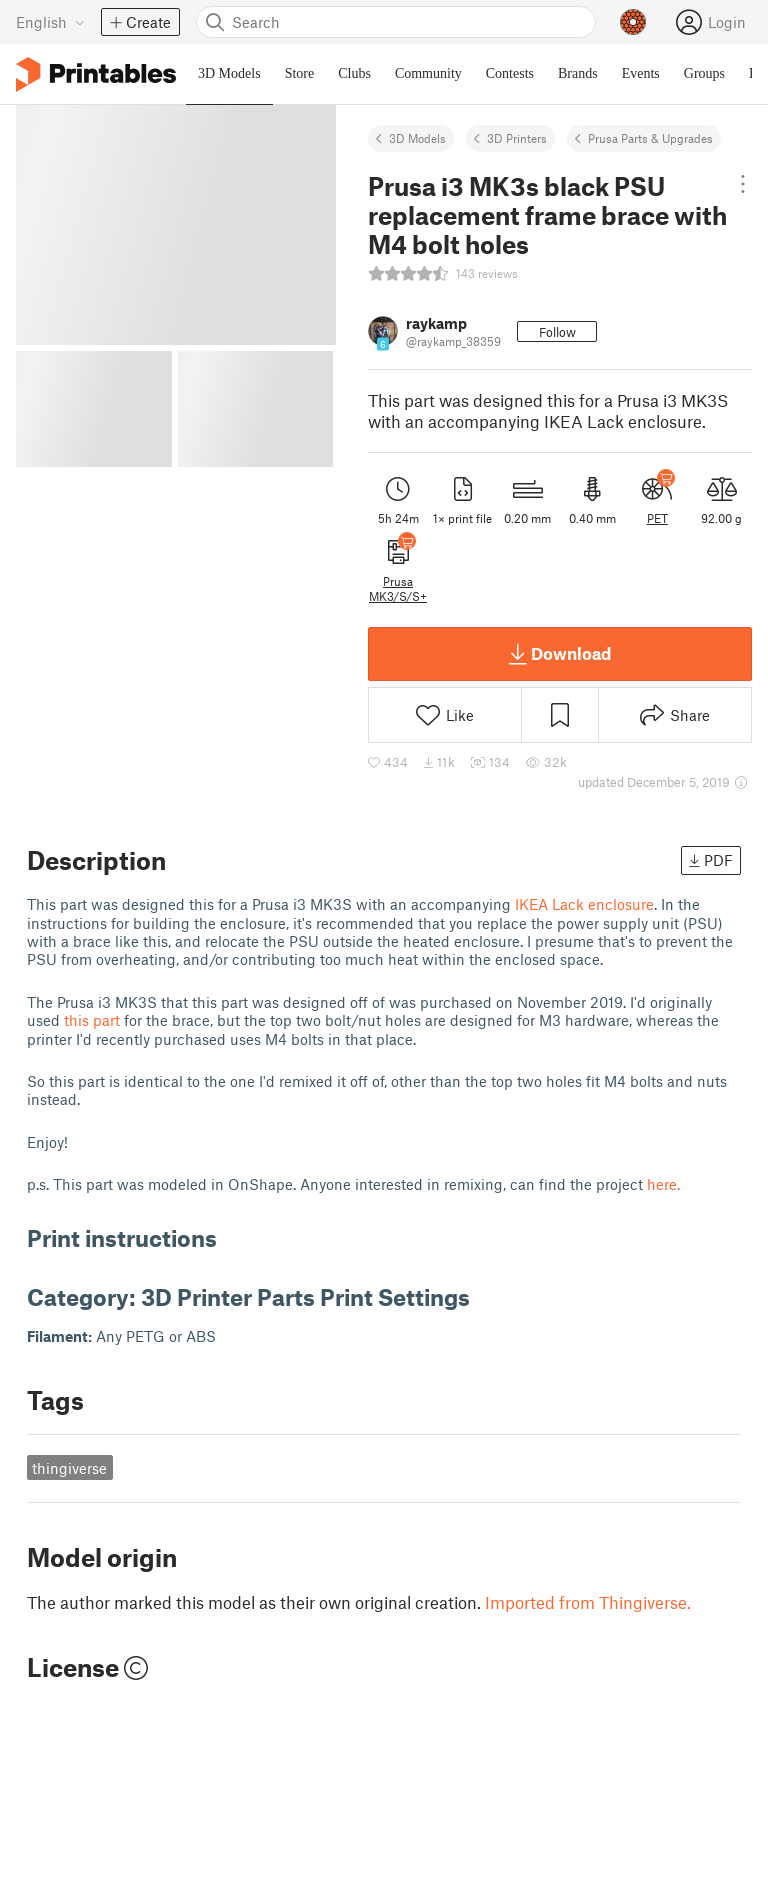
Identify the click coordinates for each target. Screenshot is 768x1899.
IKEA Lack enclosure (584, 904)
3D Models (417, 138)
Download (560, 654)
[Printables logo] (96, 74)
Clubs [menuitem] (354, 73)
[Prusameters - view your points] (633, 22)
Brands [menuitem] (578, 73)
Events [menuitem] (641, 73)
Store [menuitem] (300, 73)
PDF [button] (711, 860)
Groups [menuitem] (704, 73)
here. (663, 1184)
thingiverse (69, 1468)
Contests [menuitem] (510, 73)
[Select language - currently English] (50, 22)
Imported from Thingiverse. (588, 1602)
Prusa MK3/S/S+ (398, 588)
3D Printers (517, 138)
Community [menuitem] (428, 73)
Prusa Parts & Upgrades (650, 138)
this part (92, 1020)
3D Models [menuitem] (229, 73)
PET (657, 518)
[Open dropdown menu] (743, 184)
